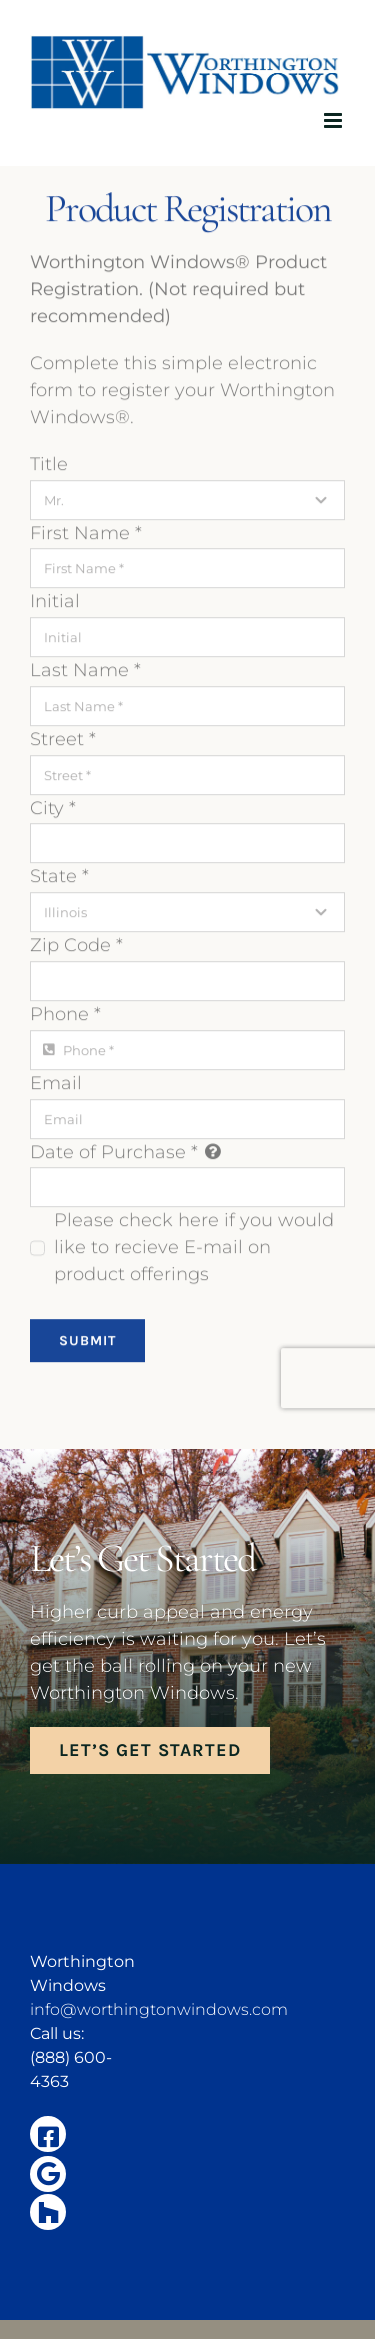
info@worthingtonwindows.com (159, 2009)
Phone (65, 1012)
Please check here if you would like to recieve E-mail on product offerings (194, 1246)
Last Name (85, 668)
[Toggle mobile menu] (334, 120)
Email (56, 1081)
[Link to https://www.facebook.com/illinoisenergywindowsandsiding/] (48, 2134)
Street (63, 737)
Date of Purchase (114, 1150)
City (53, 806)
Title (49, 462)
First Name (86, 531)
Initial (55, 600)
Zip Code (76, 944)
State (59, 875)
